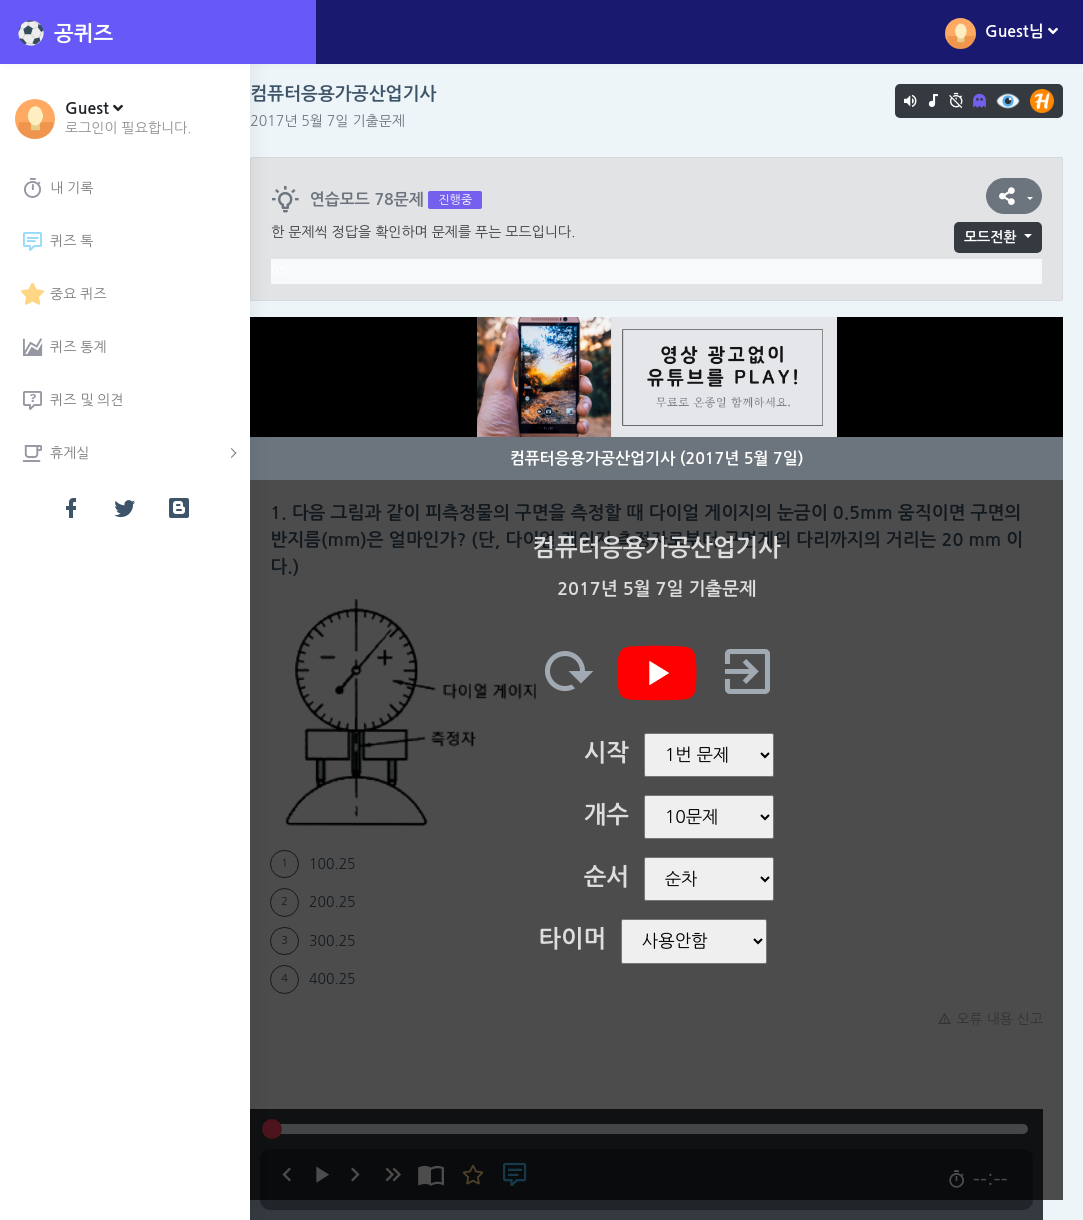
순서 (616, 877)
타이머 (582, 939)
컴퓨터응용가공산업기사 (363, 94)
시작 (616, 753)
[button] (128, 117)
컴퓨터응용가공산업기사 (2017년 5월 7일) (667, 458)
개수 (616, 815)
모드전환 (990, 237)
